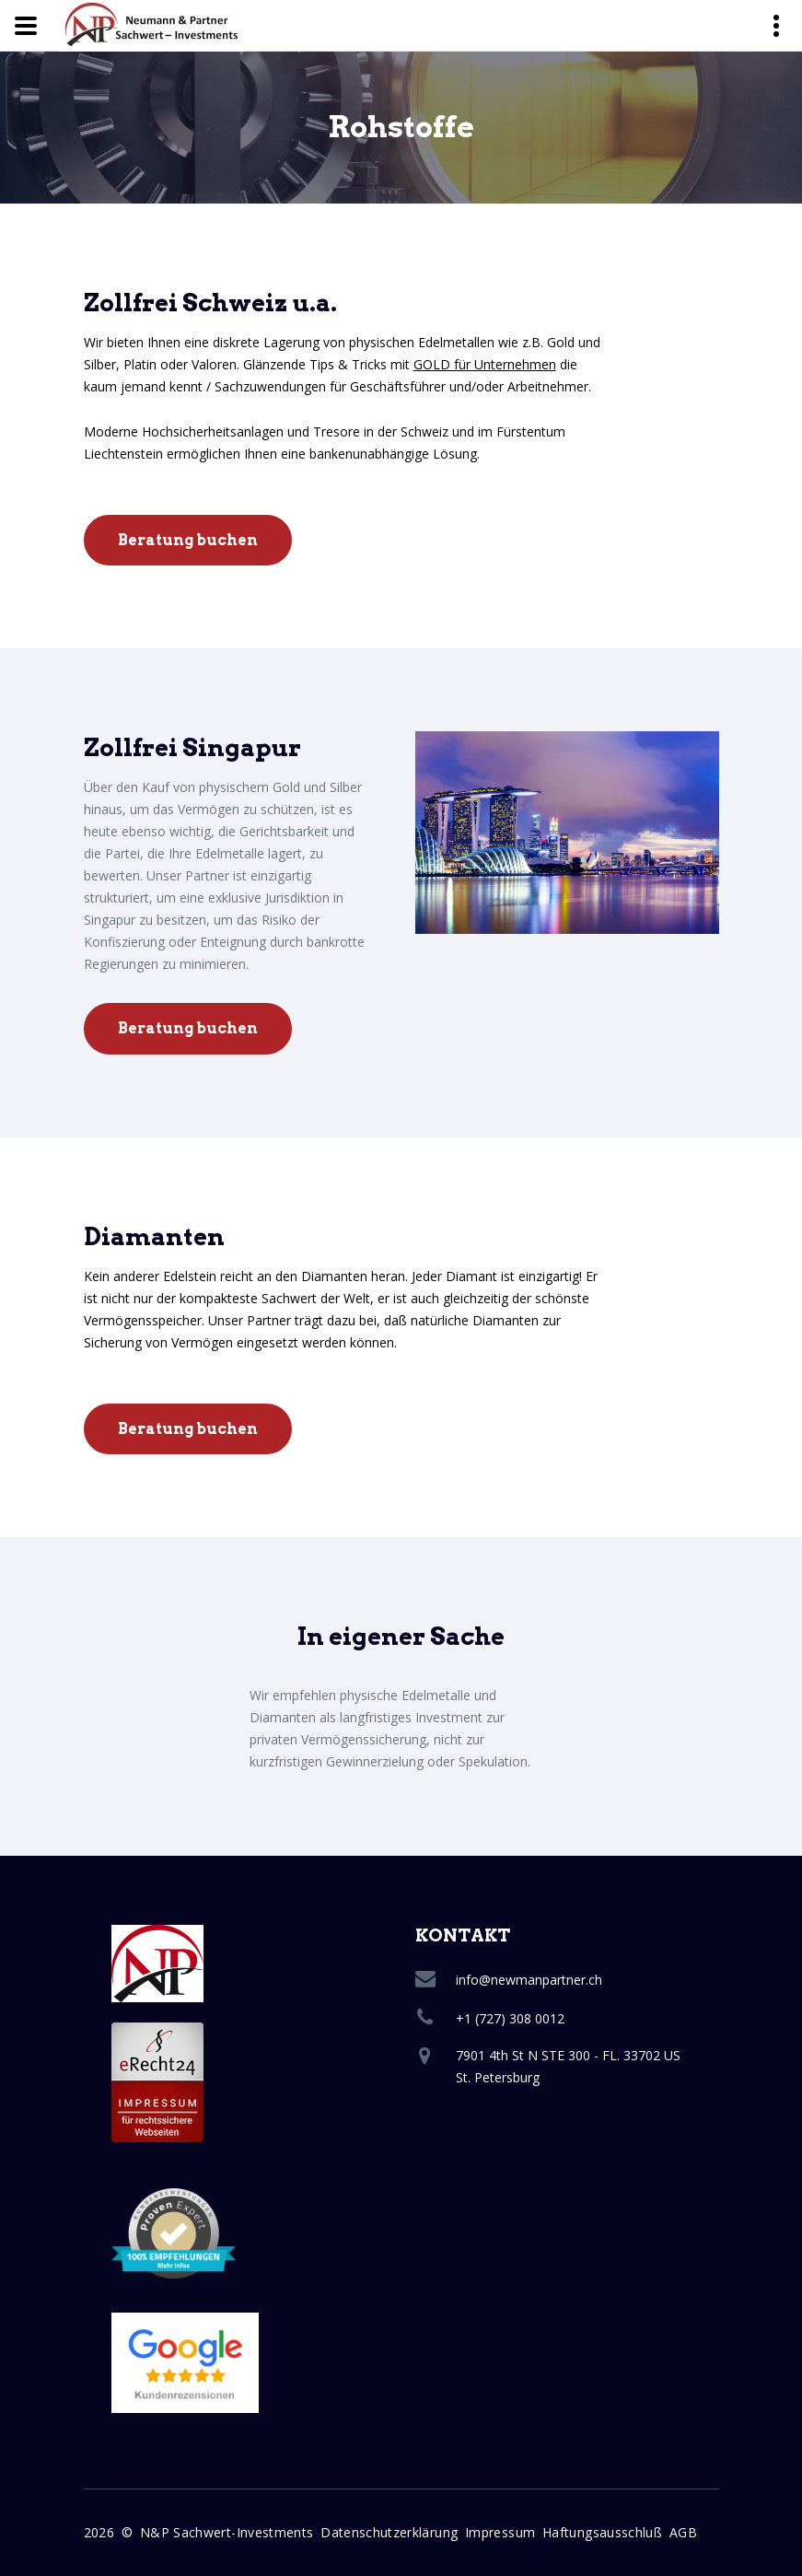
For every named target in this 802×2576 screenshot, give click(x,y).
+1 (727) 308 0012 (510, 2018)
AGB (683, 2532)
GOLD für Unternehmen (484, 364)
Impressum (500, 2532)
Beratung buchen (188, 540)
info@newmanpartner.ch (529, 1979)
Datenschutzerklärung (389, 2532)
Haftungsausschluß (602, 2532)
